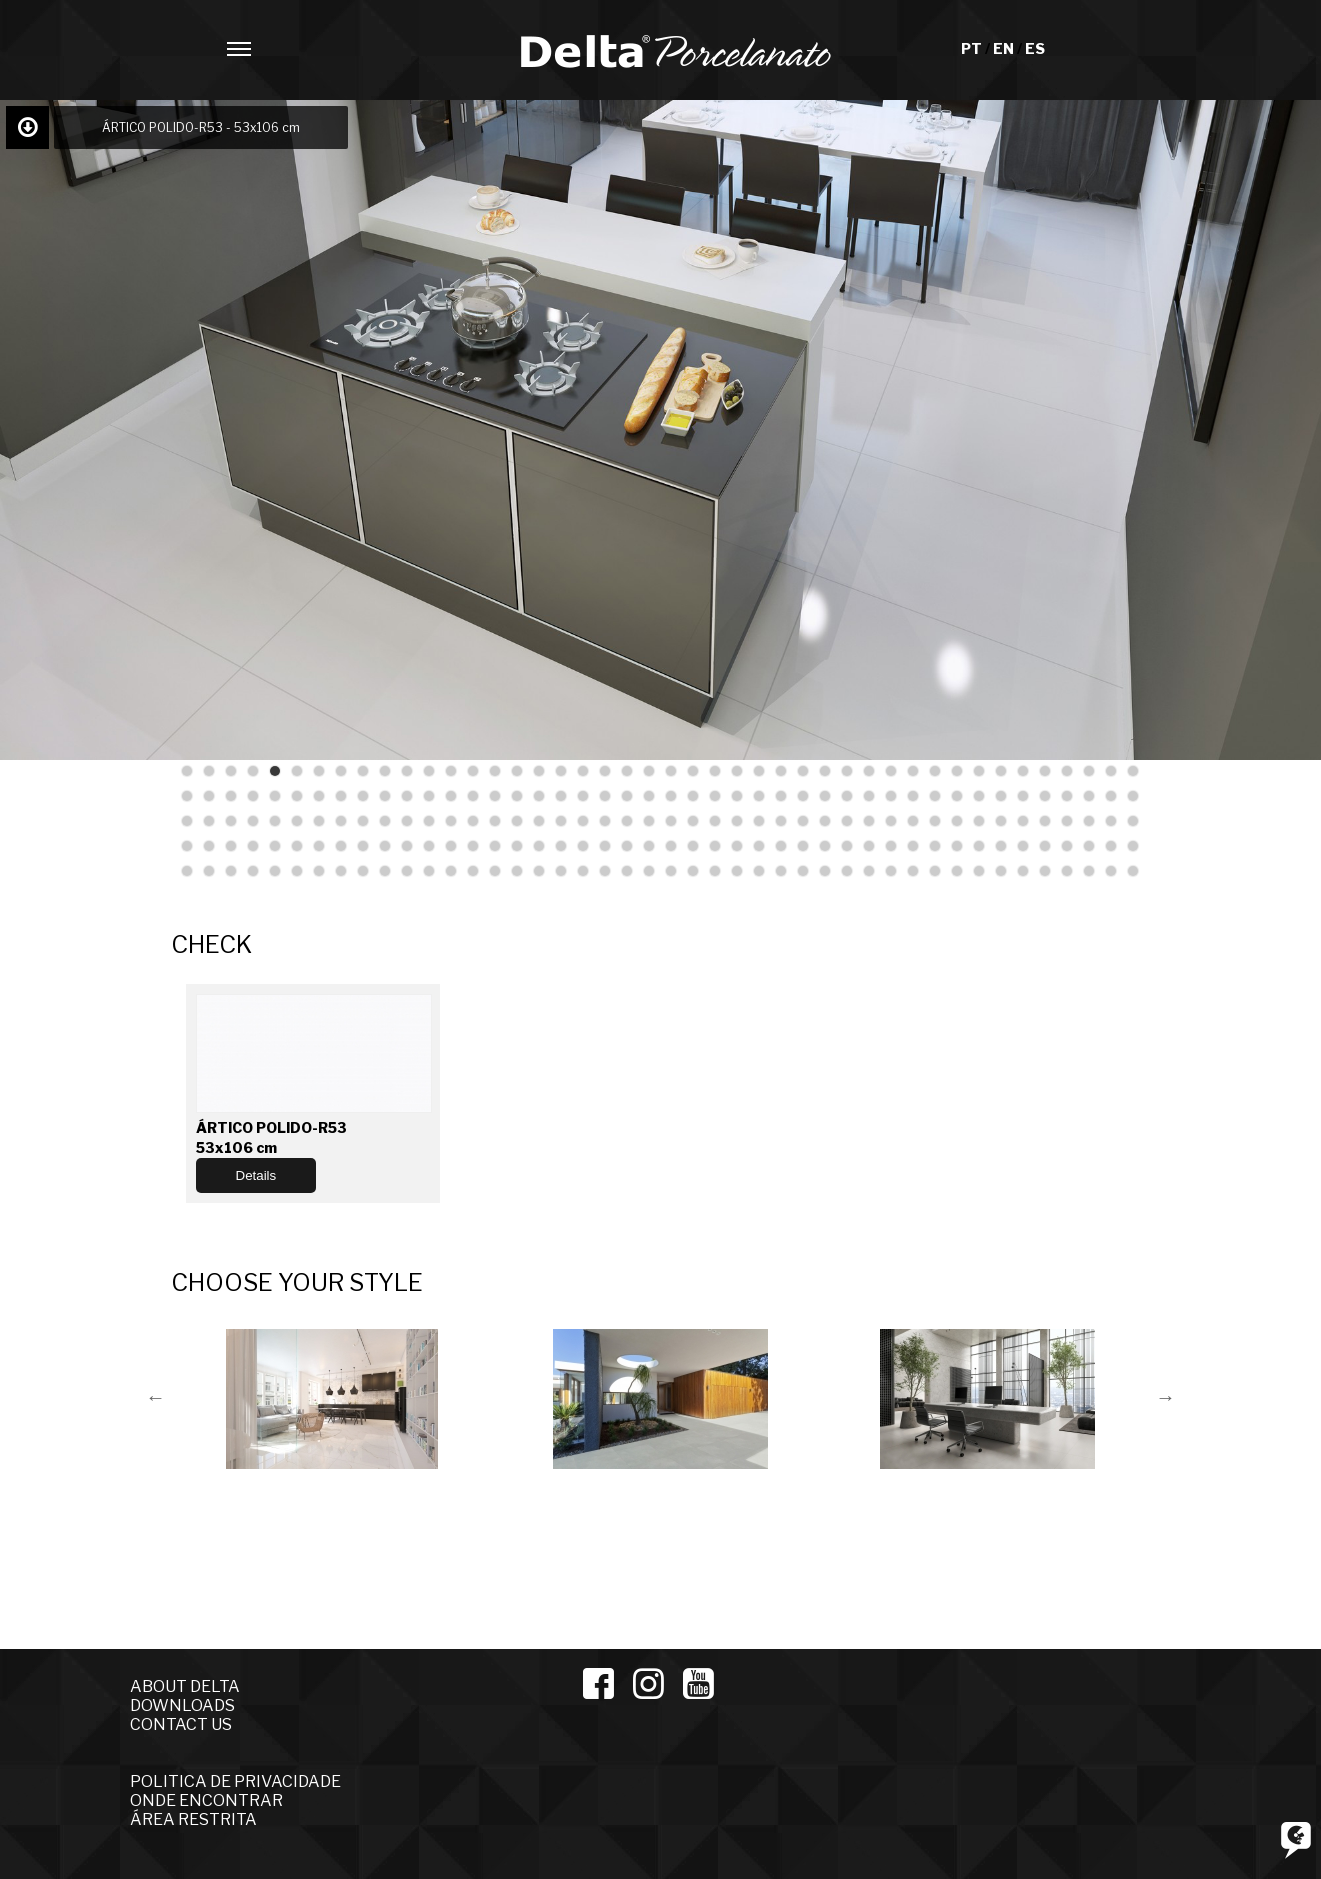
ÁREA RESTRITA (193, 1819)
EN (1005, 48)
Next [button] (1166, 1397)
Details (256, 1175)
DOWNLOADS (182, 1705)
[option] (334, 1396)
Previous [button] (156, 1397)
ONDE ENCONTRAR (206, 1800)
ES (1035, 48)
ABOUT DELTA (185, 1686)
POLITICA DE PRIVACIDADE (235, 1781)
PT (973, 48)
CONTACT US (181, 1724)
